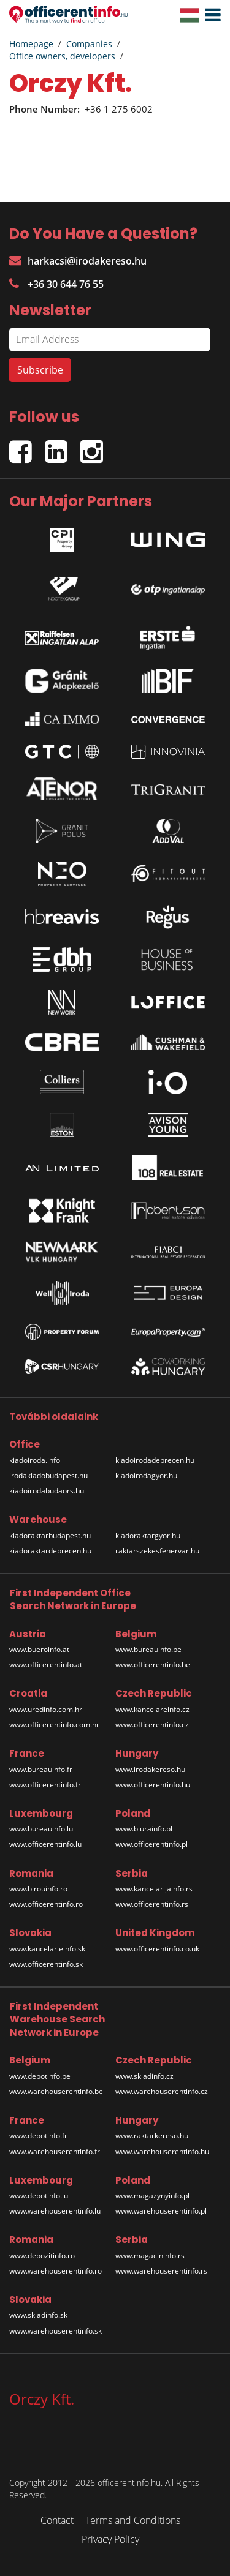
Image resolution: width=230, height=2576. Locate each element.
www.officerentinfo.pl (151, 1844)
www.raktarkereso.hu (151, 2135)
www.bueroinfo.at (39, 1649)
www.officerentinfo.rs (151, 1904)
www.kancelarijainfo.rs (154, 1888)
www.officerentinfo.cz (152, 1724)
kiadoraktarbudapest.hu (50, 1535)
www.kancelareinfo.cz (152, 1709)
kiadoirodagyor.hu (146, 1475)
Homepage (31, 44)
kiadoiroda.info (34, 1460)
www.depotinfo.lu (38, 2195)
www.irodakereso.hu (150, 1769)
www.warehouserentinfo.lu (55, 2211)
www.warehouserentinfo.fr (54, 2151)
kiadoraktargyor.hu (147, 1535)
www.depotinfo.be (40, 2076)
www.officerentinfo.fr (45, 1784)
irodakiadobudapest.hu (48, 1475)
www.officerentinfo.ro (46, 1904)
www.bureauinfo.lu (41, 1828)
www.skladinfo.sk (38, 2315)
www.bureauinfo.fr (40, 1769)
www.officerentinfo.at (45, 1664)
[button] (210, 15)
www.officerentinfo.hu (152, 1784)
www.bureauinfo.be (148, 1649)
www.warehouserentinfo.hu (162, 2151)
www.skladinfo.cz (144, 2076)
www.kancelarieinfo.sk (47, 1948)
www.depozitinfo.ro (42, 2255)
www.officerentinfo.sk (46, 1964)
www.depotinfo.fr (38, 2135)
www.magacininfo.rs (150, 2255)
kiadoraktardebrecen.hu (50, 1550)
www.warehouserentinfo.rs (161, 2271)
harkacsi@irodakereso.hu (78, 261)
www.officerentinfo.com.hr (54, 1724)
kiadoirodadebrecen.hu (154, 1460)
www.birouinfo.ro (38, 1888)
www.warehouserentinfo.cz (161, 2091)
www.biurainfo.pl (143, 1828)
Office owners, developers (62, 56)
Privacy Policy (110, 2539)
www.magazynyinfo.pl (152, 2195)
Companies (89, 44)
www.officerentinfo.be (152, 1664)
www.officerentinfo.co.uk (157, 1948)
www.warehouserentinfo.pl (161, 2211)
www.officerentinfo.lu (45, 1844)
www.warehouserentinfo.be (56, 2091)
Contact (57, 2520)
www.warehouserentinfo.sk (55, 2331)
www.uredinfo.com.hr (45, 1709)
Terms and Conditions (132, 2520)
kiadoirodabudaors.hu (46, 1490)
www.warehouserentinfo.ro (55, 2271)
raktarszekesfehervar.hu (157, 1550)
